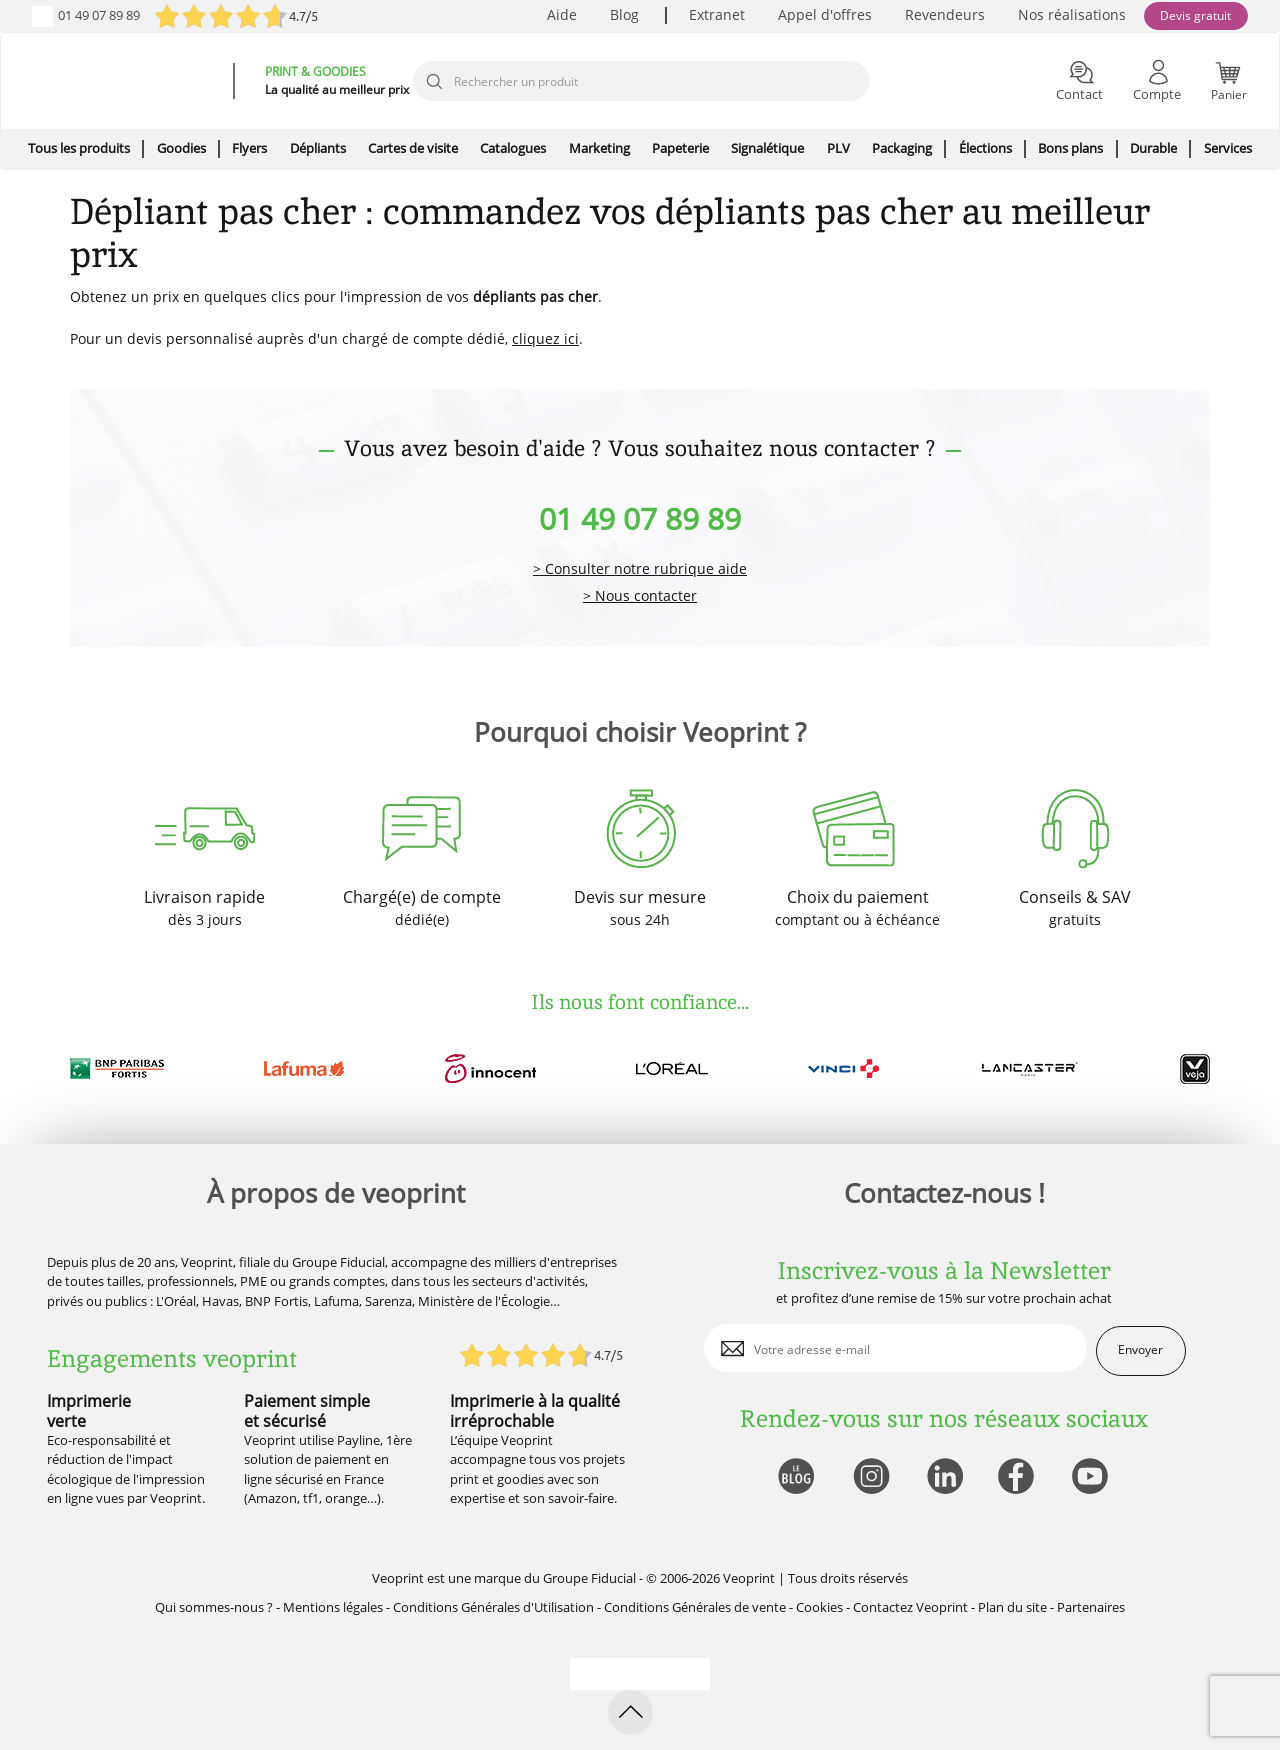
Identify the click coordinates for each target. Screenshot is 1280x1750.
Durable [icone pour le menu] (1153, 148)
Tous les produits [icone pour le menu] (79, 148)
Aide (562, 14)
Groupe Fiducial (589, 1578)
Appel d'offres (825, 14)
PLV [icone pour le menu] (838, 148)
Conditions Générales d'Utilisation (493, 1607)
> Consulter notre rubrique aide (640, 569)
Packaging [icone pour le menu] (902, 148)
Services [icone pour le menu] (1228, 148)
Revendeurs (945, 14)
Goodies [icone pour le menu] (181, 148)
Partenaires (1091, 1607)
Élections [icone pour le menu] (985, 148)
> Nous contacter (640, 596)
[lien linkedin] (944, 1477)
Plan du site (1012, 1607)
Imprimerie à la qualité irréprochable (535, 1410)
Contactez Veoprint (910, 1607)
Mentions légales (333, 1607)
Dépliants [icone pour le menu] (318, 148)
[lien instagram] (869, 1477)
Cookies (819, 1607)
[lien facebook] (1018, 1477)
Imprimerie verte (89, 1410)
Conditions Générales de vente (695, 1607)
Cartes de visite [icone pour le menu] (413, 148)
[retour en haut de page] (630, 1712)
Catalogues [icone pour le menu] (513, 148)
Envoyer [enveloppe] (1140, 1349)
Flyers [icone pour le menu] (249, 148)
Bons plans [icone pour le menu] (1070, 148)
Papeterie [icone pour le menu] (680, 148)
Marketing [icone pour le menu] (599, 148)
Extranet (717, 14)
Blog (624, 14)
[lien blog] (795, 1477)
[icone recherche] (434, 82)
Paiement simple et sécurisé (307, 1410)
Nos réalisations (1072, 14)
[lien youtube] (1092, 1477)
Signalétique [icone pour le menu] (767, 148)
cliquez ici (545, 338)
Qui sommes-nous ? (214, 1607)
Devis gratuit (1195, 15)
